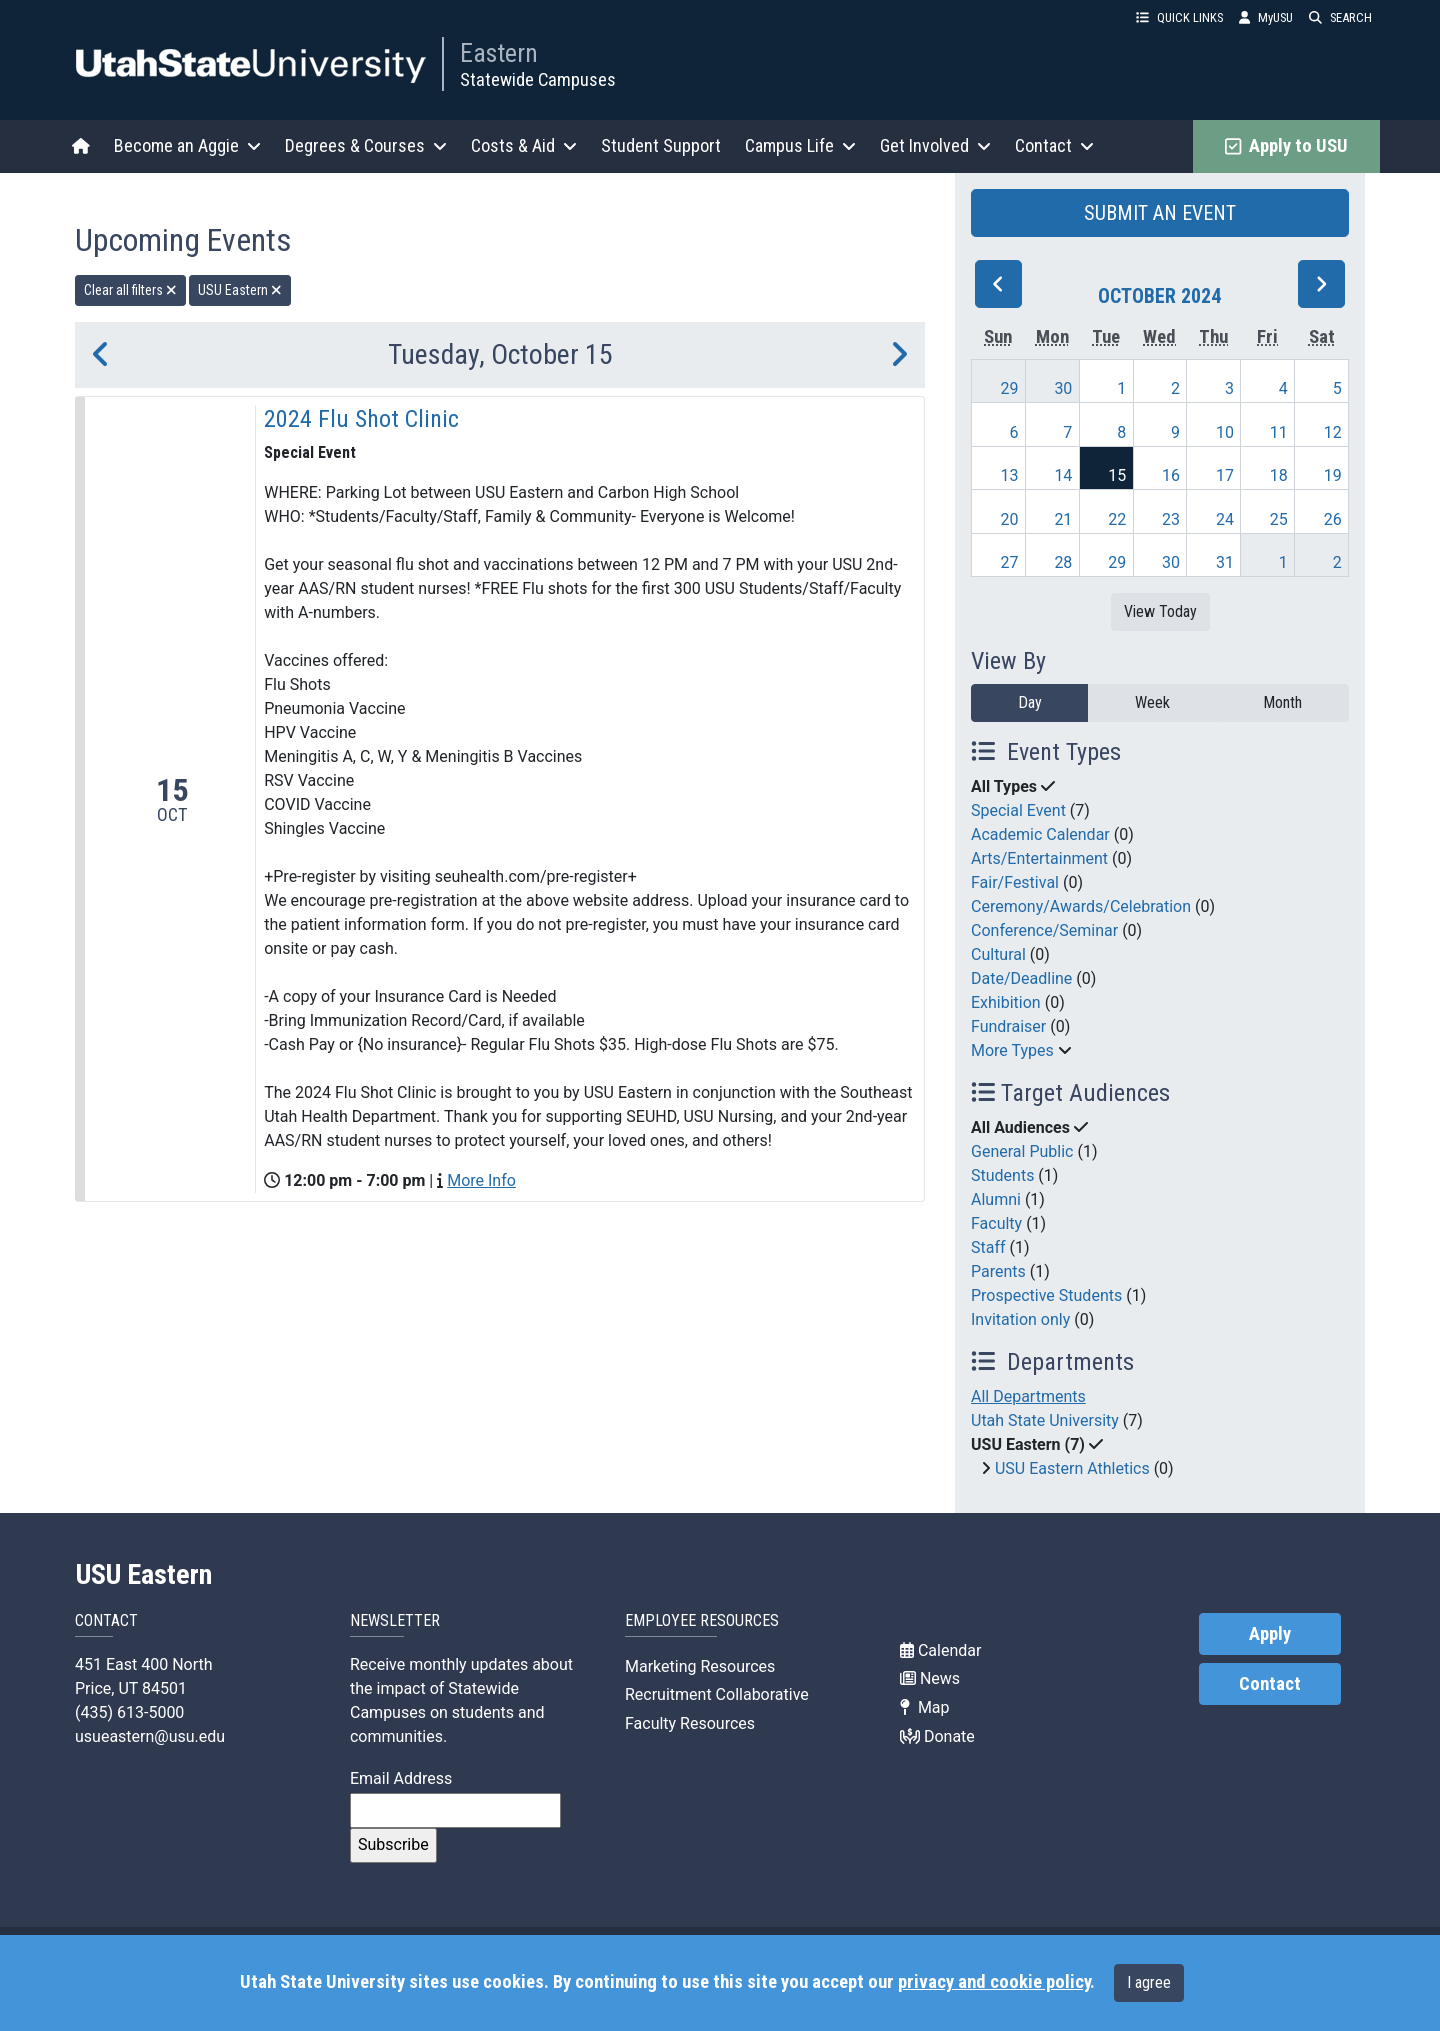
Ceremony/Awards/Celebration (1081, 906)
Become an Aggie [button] (187, 145)
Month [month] (1282, 702)
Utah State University (1045, 1420)
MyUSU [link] (1266, 17)
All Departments (1028, 1396)
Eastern (499, 53)
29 (1010, 388)
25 (1279, 519)
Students (1002, 1175)
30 (1063, 388)
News (930, 1678)
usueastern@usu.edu (150, 1736)
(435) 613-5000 (129, 1712)
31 (1225, 562)
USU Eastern (144, 1575)
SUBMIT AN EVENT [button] (1160, 213)
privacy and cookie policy (994, 1982)
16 (1171, 475)
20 (1010, 519)
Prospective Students (1046, 1295)
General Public (1022, 1151)
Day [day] (1030, 702)
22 (1117, 519)
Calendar (940, 1650)
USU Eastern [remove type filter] (240, 290)
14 (1063, 475)
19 (1333, 475)
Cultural (998, 954)
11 (1279, 432)
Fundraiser (1008, 1026)
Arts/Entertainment (1039, 858)
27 (1010, 562)
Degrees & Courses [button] (366, 145)
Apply (1270, 1634)
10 (1225, 432)
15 (1117, 475)
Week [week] (1152, 702)
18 (1279, 475)
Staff (988, 1247)
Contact (1270, 1684)
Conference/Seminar (1044, 930)
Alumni (996, 1199)
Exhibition (1006, 1002)
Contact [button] (1054, 145)
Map (925, 1707)
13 (1010, 475)
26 (1333, 519)
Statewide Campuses (538, 79)
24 (1225, 519)
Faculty (996, 1223)
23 (1171, 519)
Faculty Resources (690, 1723)
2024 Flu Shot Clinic (361, 419)
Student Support (661, 145)
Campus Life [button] (800, 145)
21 (1063, 519)
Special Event (1018, 810)
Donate (937, 1736)
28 (1063, 562)
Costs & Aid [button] (524, 145)
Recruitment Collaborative (717, 1694)
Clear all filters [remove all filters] (130, 290)
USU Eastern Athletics (1072, 1468)
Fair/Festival (1015, 882)
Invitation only (1020, 1319)
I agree (1149, 1982)
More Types (1012, 1050)
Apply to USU (1286, 146)
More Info (481, 1180)
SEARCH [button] (1340, 17)
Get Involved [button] (935, 145)
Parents (998, 1271)
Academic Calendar (1040, 834)
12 (1333, 432)
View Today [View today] (1160, 611)
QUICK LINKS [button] (1179, 17)
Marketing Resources (700, 1666)
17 (1225, 475)
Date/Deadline (1021, 978)
